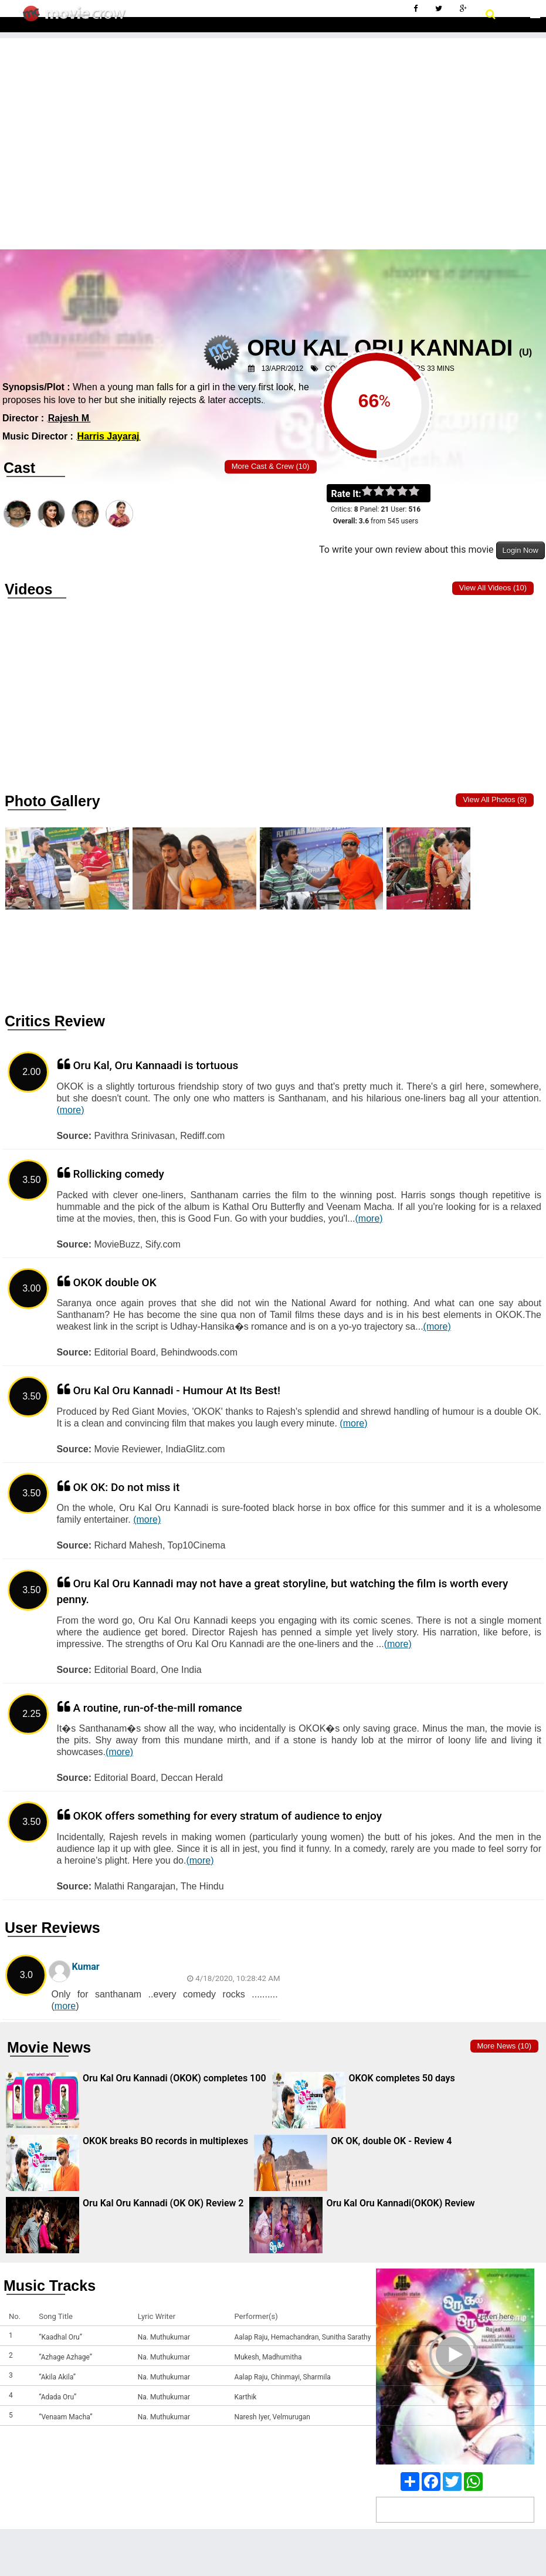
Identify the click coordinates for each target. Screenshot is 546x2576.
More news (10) (504, 2045)
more (65, 2006)
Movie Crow (77, 18)
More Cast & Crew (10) (271, 466)
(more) (70, 1110)
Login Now (520, 550)
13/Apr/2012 (282, 368)
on (419, 491)
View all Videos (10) (493, 587)
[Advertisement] (273, 120)
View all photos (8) (495, 799)
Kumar (85, 1966)
